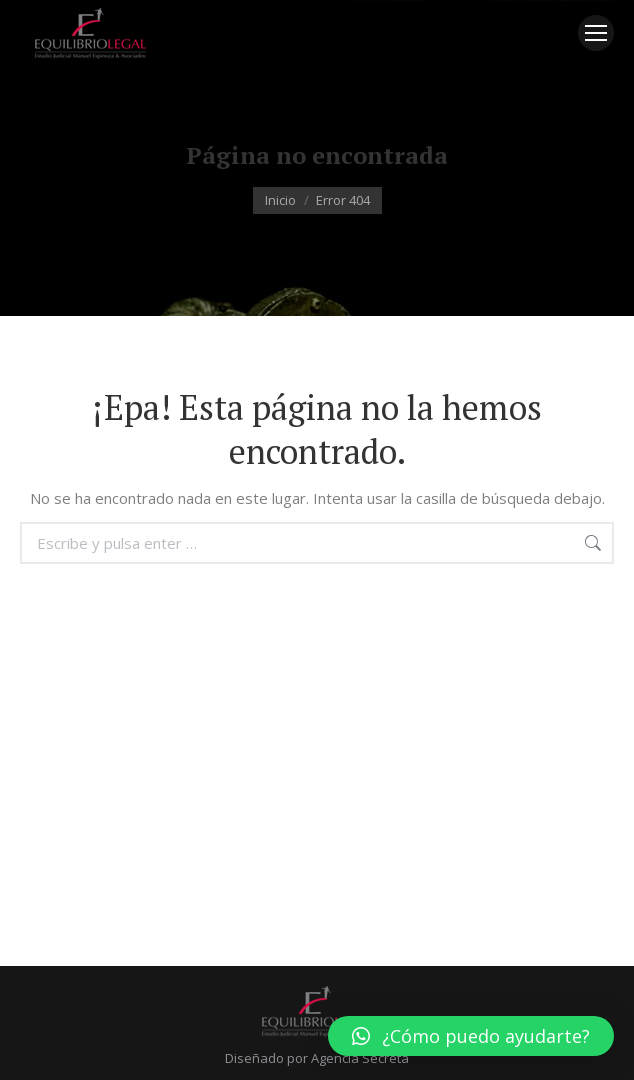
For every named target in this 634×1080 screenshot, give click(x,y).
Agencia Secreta (360, 1058)
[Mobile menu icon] (596, 33)
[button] (471, 1036)
